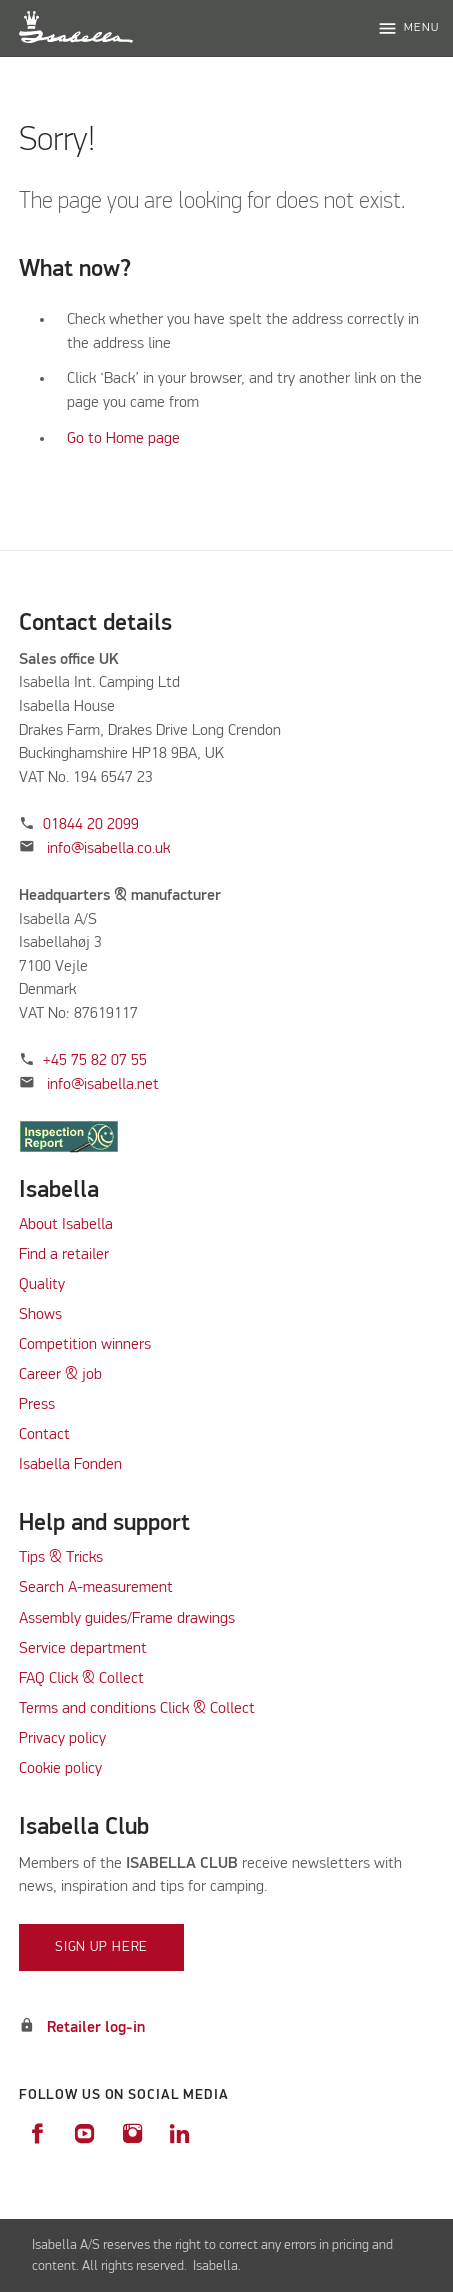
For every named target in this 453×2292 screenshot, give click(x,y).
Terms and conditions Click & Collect (137, 1709)
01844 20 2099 (91, 825)
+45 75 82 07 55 (95, 1061)
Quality (42, 1285)
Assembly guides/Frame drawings (127, 1619)
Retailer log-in (96, 2028)
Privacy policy (62, 1739)
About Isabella (66, 1225)
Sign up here (102, 1947)
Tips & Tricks (61, 1558)
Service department (83, 1649)
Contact (44, 1435)
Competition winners (85, 1345)
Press (37, 1405)
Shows (40, 1315)
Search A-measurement (98, 1588)
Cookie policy (60, 1769)
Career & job (60, 1375)
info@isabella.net (103, 1085)
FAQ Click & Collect (81, 1679)
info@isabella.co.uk (108, 849)
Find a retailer (64, 1255)
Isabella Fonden (70, 1465)
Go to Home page (123, 439)
